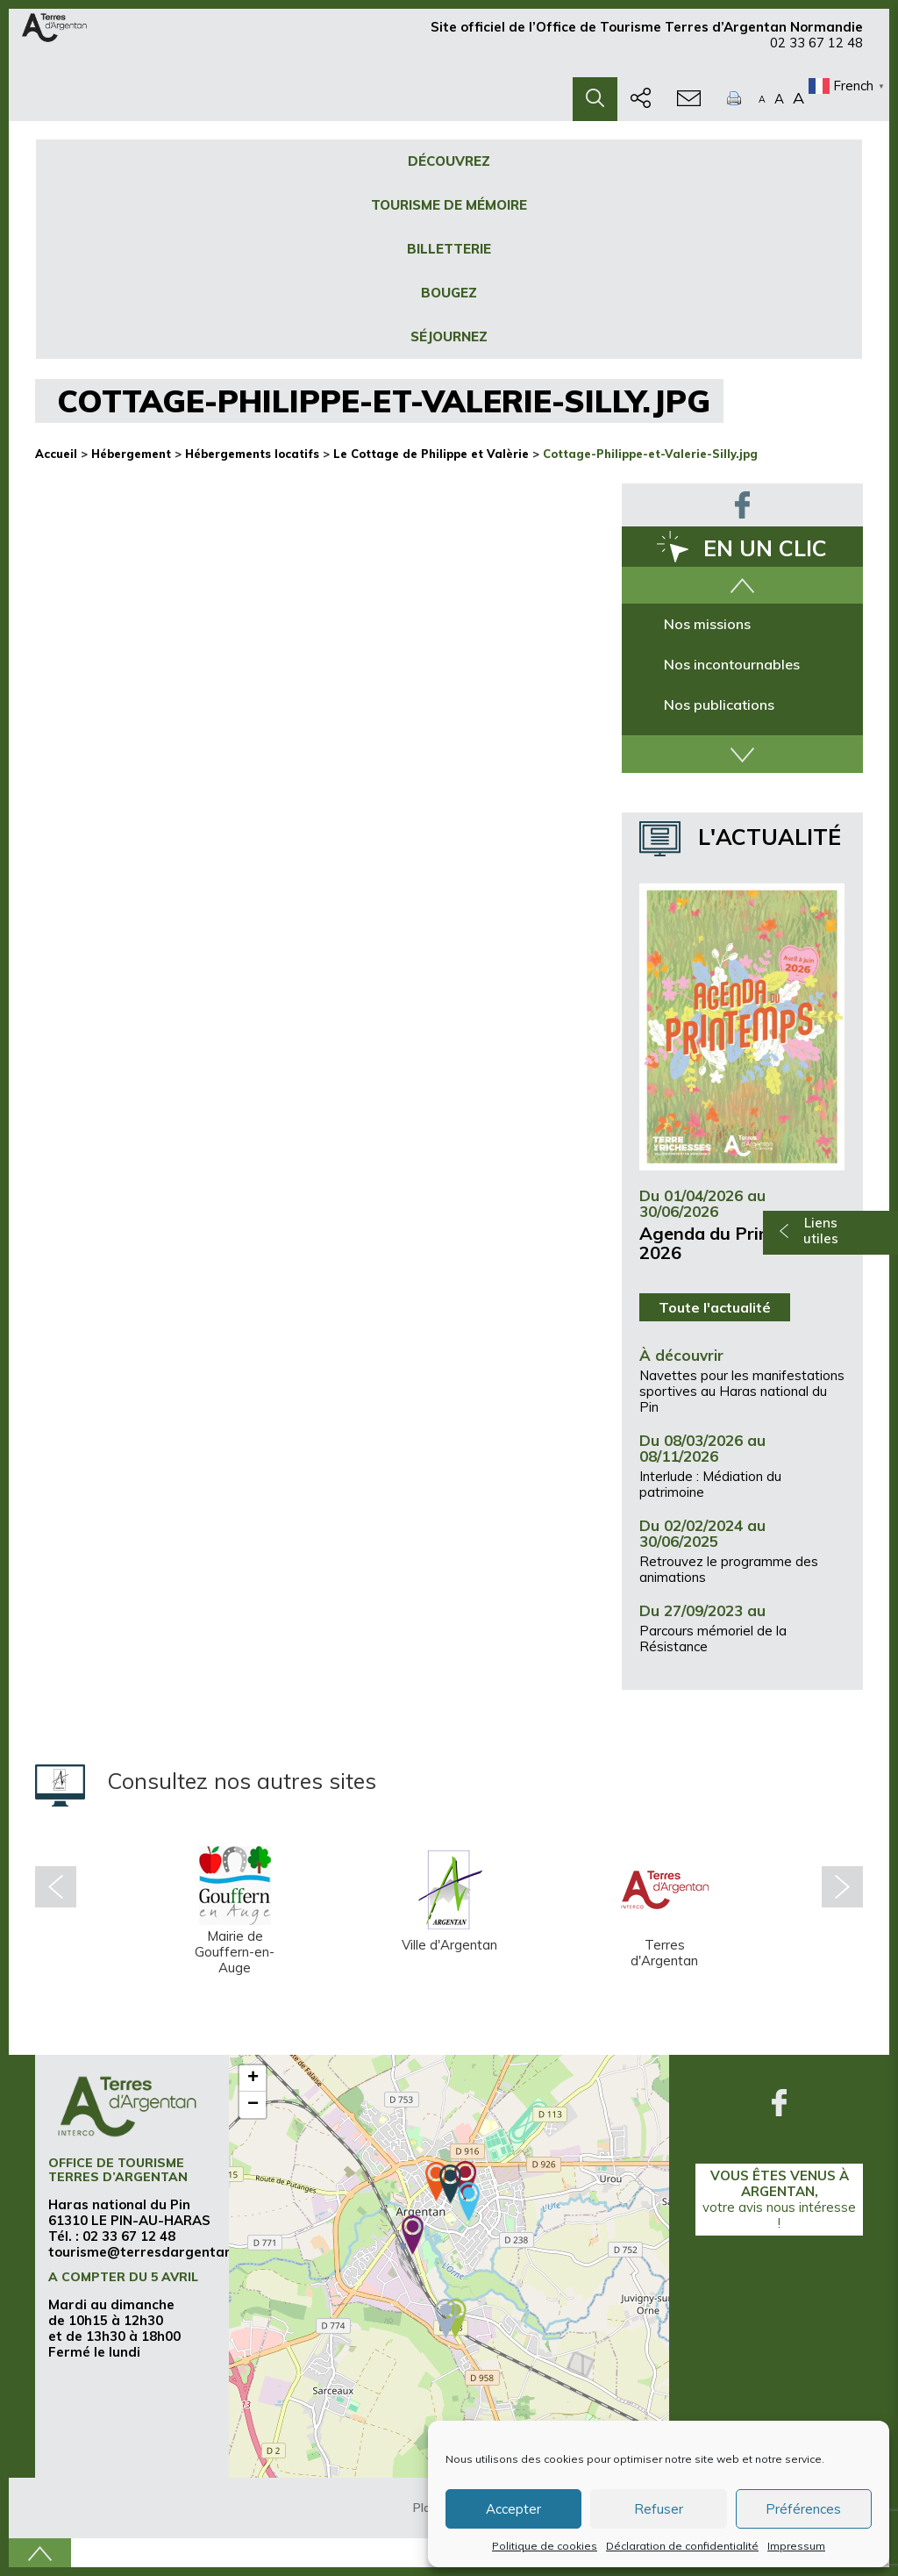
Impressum (796, 2545)
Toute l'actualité (715, 1307)
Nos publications (719, 704)
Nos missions (707, 624)
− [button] (253, 2105)
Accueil (56, 454)
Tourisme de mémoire (449, 205)
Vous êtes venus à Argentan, (779, 2199)
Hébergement (131, 454)
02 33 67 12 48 (816, 50)
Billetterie (449, 248)
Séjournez (449, 336)
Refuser (658, 2509)
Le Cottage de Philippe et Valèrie (431, 454)
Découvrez (449, 161)
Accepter (513, 2509)
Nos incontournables (732, 664)
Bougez (449, 292)
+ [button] (253, 2078)
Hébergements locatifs (252, 454)
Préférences (803, 2509)
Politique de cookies (544, 2545)
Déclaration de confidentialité (682, 2545)
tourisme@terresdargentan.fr (148, 2251)
